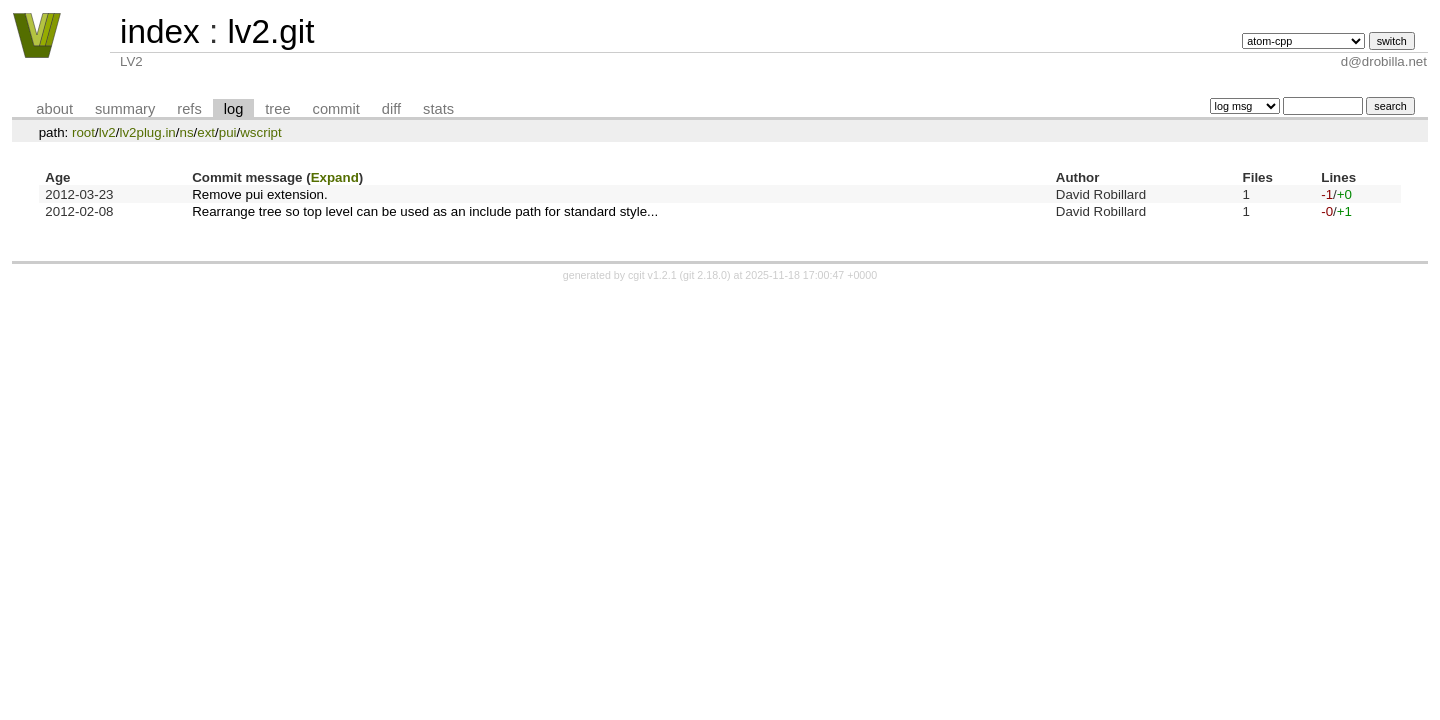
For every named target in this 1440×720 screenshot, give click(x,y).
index (160, 31)
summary (125, 109)
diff (391, 109)
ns (186, 132)
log (234, 109)
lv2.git (270, 31)
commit (336, 109)
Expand (335, 177)
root (83, 132)
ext (206, 132)
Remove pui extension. (260, 194)
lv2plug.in (147, 132)
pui (228, 132)
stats (438, 109)
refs (189, 109)
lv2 (107, 132)
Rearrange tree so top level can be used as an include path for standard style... (425, 211)
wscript (260, 132)
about (54, 109)
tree (277, 109)
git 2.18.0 (705, 275)
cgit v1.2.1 (652, 275)
